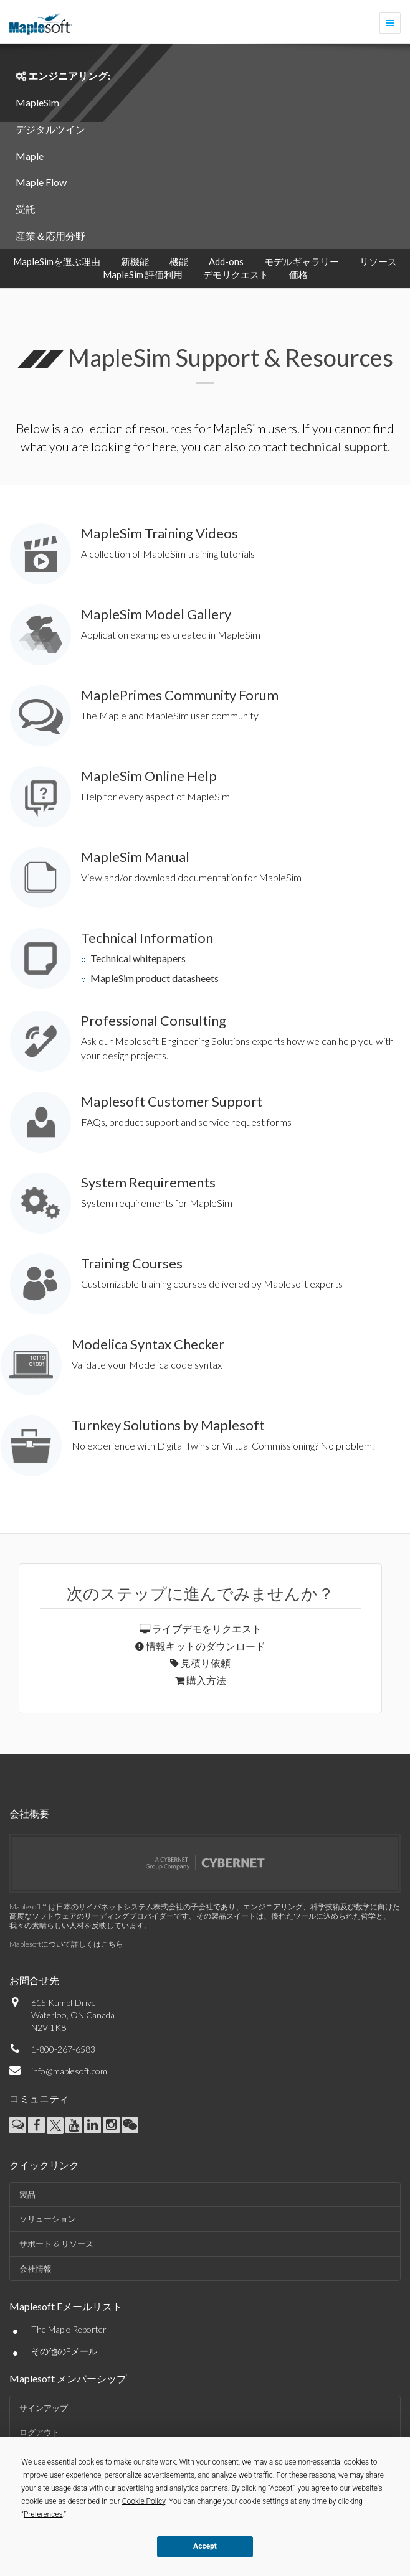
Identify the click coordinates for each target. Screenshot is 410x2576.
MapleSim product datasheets (154, 978)
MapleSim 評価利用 (143, 274)
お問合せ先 (34, 1980)
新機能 (135, 261)
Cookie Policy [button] (144, 2501)
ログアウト (39, 2432)
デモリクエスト (236, 274)
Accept (205, 2546)
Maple (30, 156)
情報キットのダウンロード (200, 1646)
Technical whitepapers (138, 958)
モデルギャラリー (301, 261)
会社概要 (29, 1813)
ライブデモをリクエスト (201, 1628)
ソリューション (47, 2219)
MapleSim (37, 102)
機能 (178, 261)
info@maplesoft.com (69, 2071)
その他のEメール (64, 2351)
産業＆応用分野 (50, 235)
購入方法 (200, 1680)
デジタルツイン (50, 129)
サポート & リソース (56, 2244)
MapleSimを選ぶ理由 (56, 261)
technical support (339, 446)
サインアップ (43, 2408)
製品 (27, 2194)
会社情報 (35, 2269)
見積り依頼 (200, 1663)
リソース (378, 261)
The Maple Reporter (69, 2329)
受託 (26, 209)
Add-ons (226, 261)
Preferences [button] (43, 2514)
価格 (298, 274)
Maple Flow (41, 182)
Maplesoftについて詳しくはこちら (66, 1944)
